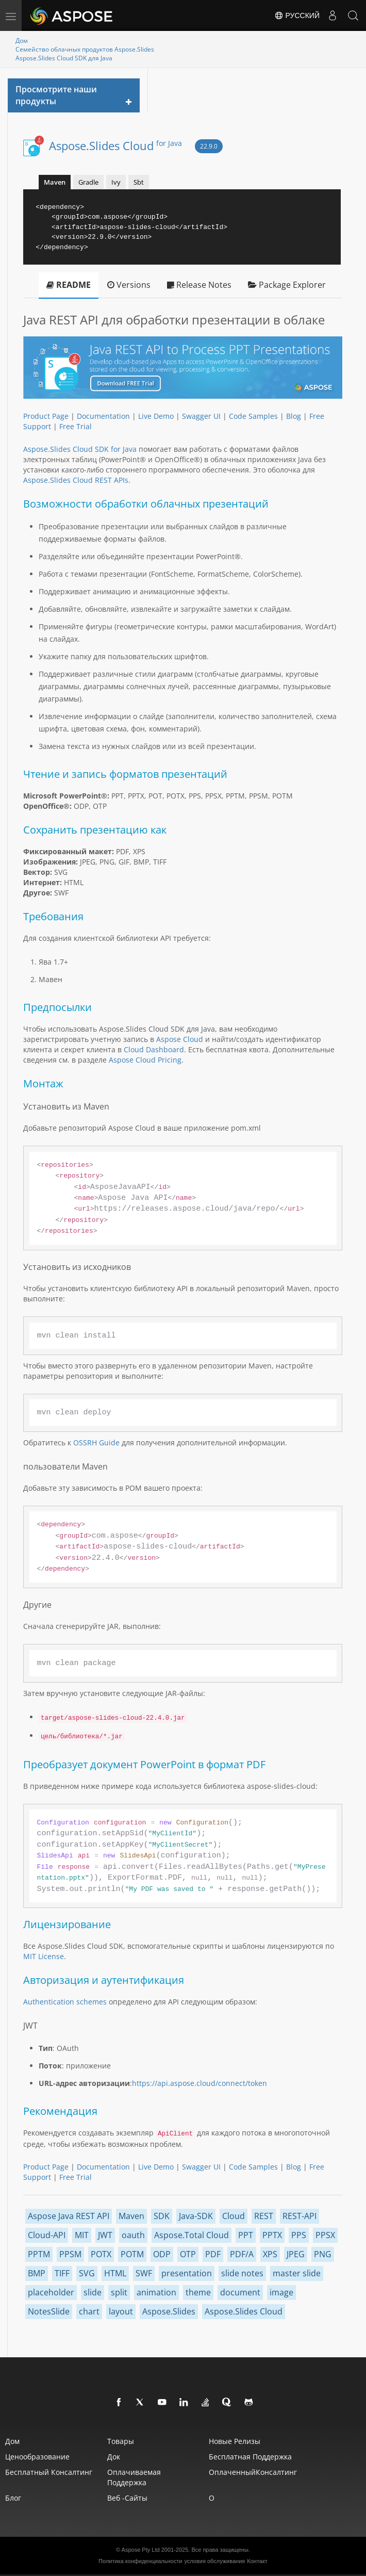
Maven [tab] (54, 182)
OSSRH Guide (96, 1442)
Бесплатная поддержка (250, 2456)
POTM (132, 2254)
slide (93, 2292)
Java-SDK (196, 2216)
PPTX (272, 2235)
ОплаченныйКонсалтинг (253, 2472)
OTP (188, 2254)
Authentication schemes (65, 2002)
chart (89, 2311)
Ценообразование (37, 2456)
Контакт (257, 2561)
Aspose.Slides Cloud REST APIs (75, 480)
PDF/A (242, 2254)
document (240, 2292)
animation (156, 2292)
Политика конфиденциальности (140, 2561)
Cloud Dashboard (154, 1049)
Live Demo (156, 416)
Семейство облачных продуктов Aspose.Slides (84, 49)
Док (113, 2456)
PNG (322, 2254)
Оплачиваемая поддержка (134, 2477)
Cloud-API (46, 2235)
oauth (133, 2235)
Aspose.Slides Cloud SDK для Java (63, 58)
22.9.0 (209, 146)
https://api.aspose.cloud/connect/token (199, 2083)
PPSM (70, 2254)
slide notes (242, 2273)
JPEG (296, 2254)
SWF (144, 2273)
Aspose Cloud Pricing (145, 1060)
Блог (13, 2498)
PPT (245, 2235)
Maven (131, 2216)
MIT (82, 2235)
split (119, 2292)
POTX (101, 2254)
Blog (293, 416)
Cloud (233, 2216)
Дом (21, 40)
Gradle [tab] (88, 182)
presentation (186, 2273)
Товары (120, 2441)
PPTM (39, 2254)
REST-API (299, 2216)
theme (198, 2292)
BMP (36, 2273)
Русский (297, 15)
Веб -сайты (127, 2498)
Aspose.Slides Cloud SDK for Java (80, 449)
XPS (270, 2254)
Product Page (46, 416)
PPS (298, 2235)
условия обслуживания (214, 2561)
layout (121, 2311)
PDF (213, 2254)
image (281, 2292)
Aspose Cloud (179, 1039)
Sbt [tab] (139, 182)
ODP (162, 2254)
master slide (297, 2273)
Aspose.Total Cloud (191, 2235)
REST (263, 2216)
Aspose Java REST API (68, 2216)
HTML (115, 2273)
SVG (87, 2273)
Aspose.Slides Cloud (115, 145)
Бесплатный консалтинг (48, 2472)
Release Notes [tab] (199, 284)
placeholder (51, 2292)
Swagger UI (201, 416)
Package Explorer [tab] (287, 284)
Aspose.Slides (168, 2311)
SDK (162, 2216)
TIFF (62, 2273)
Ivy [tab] (116, 182)
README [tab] (68, 284)
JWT (105, 2235)
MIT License (43, 1956)
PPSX (325, 2235)
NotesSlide (49, 2311)
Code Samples (253, 416)
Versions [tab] (129, 284)
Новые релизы (234, 2441)
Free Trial (75, 426)
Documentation (103, 416)
